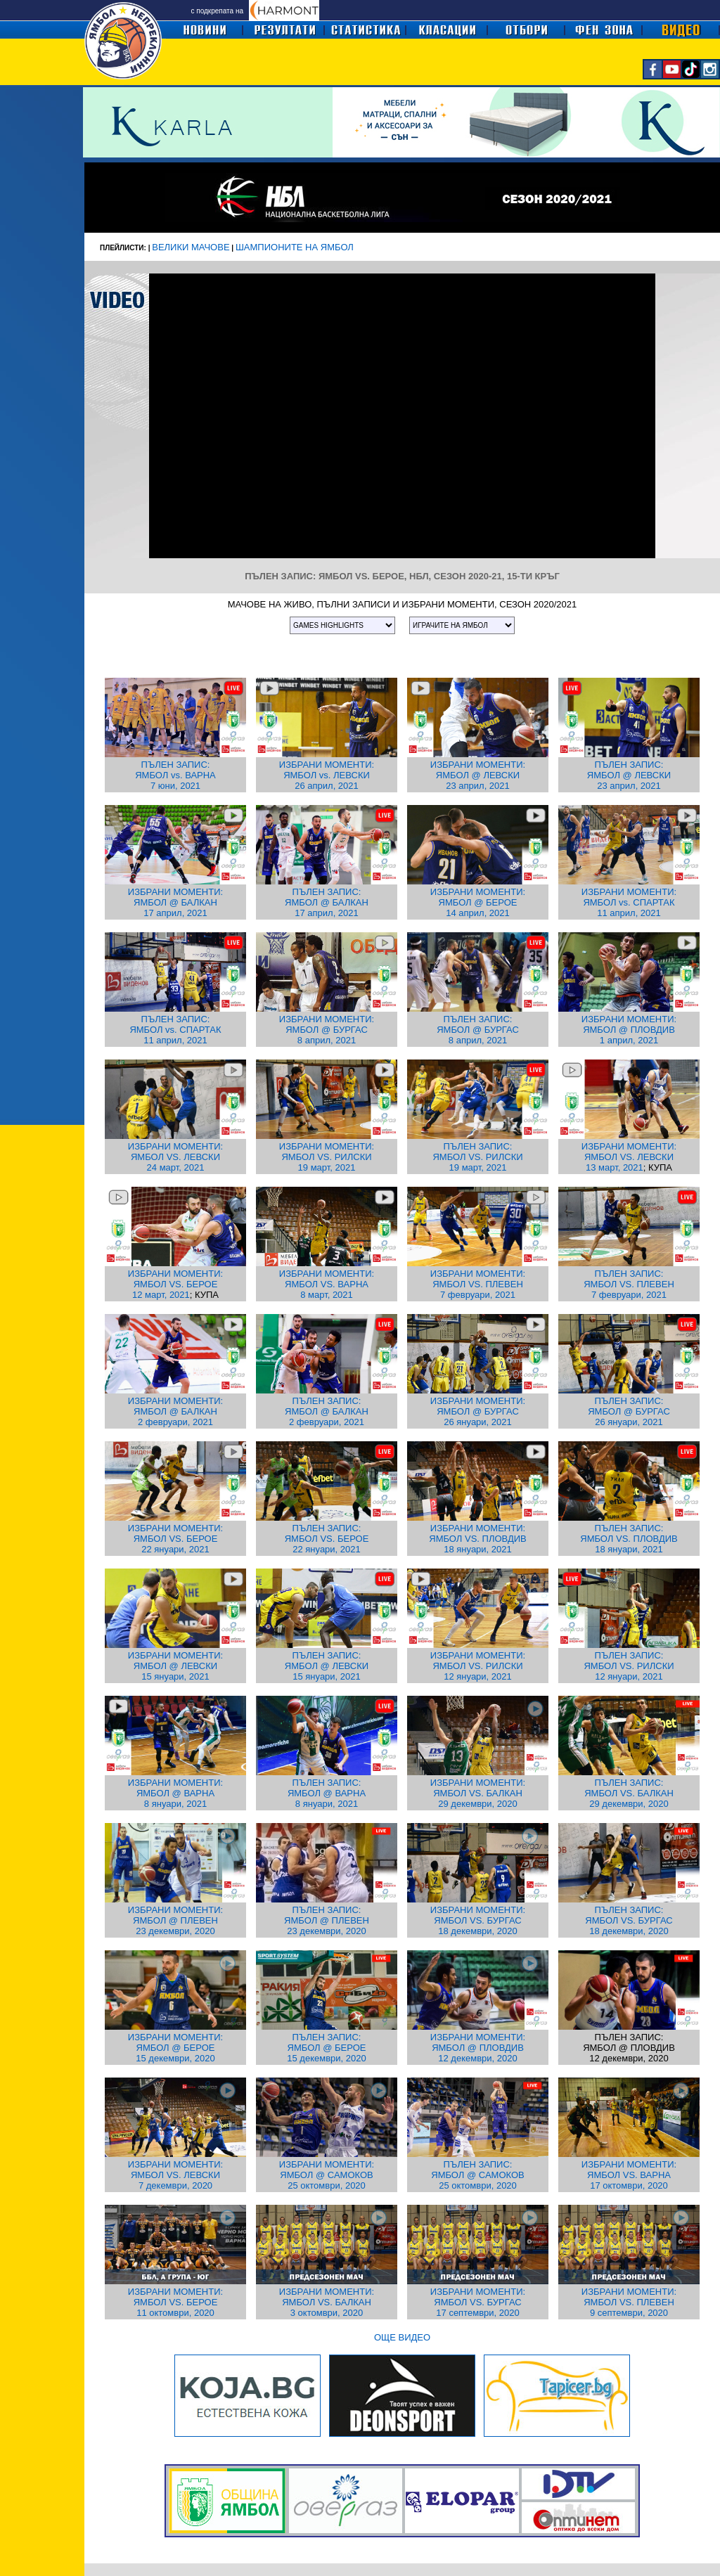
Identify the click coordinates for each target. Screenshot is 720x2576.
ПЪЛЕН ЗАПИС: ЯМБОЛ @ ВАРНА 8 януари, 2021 (327, 1793)
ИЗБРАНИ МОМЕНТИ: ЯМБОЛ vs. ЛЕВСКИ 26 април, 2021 (326, 775)
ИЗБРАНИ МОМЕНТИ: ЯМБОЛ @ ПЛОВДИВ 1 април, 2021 (628, 1029)
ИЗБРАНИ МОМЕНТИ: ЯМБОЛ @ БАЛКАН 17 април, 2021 (175, 902)
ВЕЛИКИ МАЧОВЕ (190, 247)
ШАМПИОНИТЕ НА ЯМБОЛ (295, 247)
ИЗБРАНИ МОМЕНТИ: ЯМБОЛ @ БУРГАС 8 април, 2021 (326, 1029)
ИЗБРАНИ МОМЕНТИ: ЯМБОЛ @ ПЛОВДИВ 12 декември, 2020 (477, 2047)
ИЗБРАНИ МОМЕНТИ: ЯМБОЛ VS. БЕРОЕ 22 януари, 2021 (175, 1538)
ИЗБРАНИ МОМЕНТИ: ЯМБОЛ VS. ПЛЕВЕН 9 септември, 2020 (628, 2302)
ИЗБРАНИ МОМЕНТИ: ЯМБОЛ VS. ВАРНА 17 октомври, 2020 (628, 2175)
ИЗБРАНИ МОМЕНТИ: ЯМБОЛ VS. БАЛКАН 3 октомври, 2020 (326, 2302)
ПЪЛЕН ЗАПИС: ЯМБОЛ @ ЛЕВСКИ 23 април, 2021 (629, 775)
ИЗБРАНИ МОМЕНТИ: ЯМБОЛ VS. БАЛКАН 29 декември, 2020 (477, 1793)
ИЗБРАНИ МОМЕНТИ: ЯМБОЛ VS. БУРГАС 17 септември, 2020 (477, 2302)
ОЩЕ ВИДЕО (402, 2337)
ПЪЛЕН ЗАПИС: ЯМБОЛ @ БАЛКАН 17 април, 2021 (326, 902)
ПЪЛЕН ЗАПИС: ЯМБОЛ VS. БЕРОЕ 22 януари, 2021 (327, 1538)
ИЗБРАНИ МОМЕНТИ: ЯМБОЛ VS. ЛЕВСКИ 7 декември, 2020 (175, 2175)
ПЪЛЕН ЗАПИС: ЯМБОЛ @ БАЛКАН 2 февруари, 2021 (326, 1411)
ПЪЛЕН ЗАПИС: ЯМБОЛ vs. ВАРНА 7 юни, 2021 (175, 775)
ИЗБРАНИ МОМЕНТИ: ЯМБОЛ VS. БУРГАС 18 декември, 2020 (477, 1920)
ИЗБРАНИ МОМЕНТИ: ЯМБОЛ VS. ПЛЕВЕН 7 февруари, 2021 (477, 1284)
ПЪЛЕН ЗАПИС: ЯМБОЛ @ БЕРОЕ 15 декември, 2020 (326, 2047)
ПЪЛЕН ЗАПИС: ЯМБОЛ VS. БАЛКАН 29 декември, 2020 (629, 1793)
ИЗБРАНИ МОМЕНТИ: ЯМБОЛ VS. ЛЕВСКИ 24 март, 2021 (175, 1157)
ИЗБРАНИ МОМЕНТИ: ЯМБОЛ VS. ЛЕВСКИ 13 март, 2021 (628, 1157)
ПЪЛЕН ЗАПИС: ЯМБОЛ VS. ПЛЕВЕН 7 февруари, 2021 (629, 1284)
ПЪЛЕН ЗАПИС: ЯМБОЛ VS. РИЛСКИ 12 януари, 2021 (629, 1666)
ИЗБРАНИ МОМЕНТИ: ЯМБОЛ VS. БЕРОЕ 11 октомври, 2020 (175, 2302)
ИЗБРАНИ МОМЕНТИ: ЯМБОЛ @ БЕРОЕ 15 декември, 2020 (175, 2047)
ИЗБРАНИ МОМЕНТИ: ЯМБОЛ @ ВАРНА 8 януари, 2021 (175, 1793)
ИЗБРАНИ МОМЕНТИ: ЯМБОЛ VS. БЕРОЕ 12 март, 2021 (175, 1284)
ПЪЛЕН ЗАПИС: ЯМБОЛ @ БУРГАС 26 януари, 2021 (629, 1411)
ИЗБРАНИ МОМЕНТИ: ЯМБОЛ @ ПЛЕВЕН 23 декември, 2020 (175, 1920)
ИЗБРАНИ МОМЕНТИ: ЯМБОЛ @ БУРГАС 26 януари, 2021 (477, 1411)
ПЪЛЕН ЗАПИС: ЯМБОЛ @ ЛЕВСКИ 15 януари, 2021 (326, 1666)
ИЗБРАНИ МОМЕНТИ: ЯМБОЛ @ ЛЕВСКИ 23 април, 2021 (477, 775)
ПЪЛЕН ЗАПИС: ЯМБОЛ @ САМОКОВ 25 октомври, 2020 (477, 2175)
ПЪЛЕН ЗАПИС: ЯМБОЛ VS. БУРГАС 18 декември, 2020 (628, 1920)
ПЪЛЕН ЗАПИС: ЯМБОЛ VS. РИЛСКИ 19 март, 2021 (477, 1157)
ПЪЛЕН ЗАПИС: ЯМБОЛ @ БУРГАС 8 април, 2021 (478, 1029)
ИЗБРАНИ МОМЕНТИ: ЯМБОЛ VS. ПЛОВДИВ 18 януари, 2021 (477, 1538)
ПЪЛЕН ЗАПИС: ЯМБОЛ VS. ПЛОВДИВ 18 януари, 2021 (628, 1538)
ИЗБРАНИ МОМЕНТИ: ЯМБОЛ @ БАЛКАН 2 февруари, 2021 (175, 1411)
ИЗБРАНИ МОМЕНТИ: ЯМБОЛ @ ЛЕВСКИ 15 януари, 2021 (175, 1666)
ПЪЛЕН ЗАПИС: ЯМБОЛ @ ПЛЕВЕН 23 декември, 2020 (326, 1920)
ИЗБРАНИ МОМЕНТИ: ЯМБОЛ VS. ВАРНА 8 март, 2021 (326, 1284)
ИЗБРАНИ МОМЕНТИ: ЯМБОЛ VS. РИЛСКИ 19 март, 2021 (326, 1157)
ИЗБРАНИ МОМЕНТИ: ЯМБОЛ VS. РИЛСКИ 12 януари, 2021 (477, 1666)
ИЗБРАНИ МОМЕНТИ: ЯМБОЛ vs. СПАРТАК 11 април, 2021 (628, 902)
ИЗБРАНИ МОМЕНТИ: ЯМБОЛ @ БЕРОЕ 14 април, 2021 (477, 902)
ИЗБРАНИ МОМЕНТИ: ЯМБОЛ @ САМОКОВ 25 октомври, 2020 (326, 2175)
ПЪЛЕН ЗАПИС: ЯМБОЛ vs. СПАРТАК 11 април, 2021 (175, 1029)
